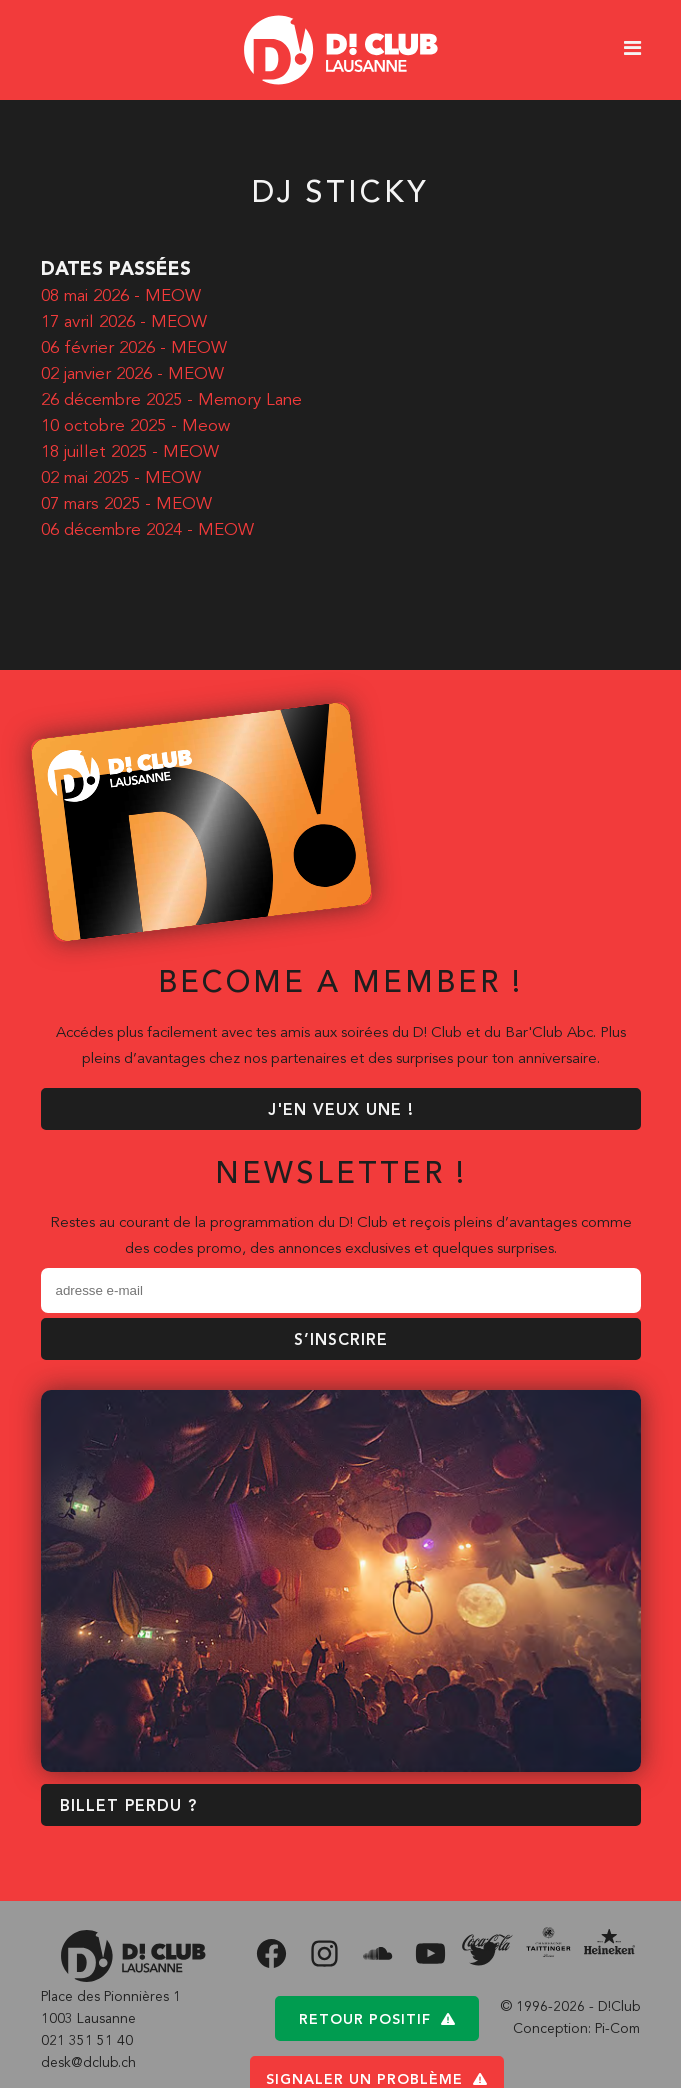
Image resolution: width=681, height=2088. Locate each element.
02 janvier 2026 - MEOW (132, 374)
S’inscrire (341, 1341)
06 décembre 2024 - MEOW (147, 530)
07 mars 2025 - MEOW (126, 504)
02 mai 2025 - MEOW (121, 478)
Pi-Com (617, 2029)
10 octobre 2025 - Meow (135, 426)
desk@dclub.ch (88, 2063)
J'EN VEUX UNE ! (341, 1111)
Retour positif (377, 2019)
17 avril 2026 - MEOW (124, 322)
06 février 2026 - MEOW (134, 348)
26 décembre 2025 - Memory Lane (171, 400)
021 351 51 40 (87, 2041)
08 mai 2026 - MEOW (121, 296)
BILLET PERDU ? (128, 1807)
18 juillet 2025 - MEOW (130, 452)
